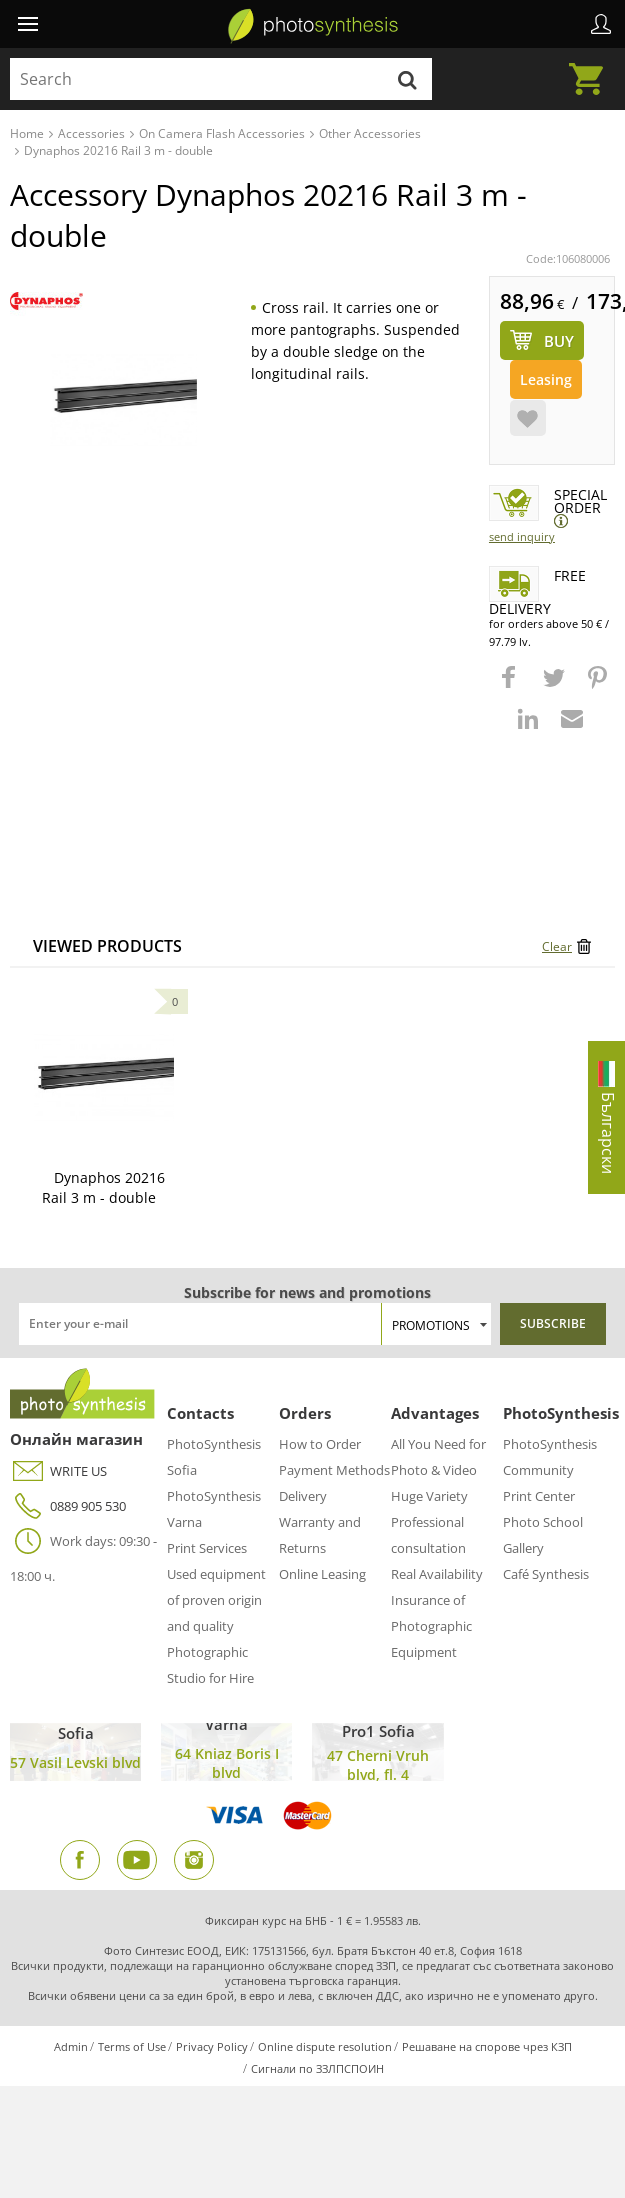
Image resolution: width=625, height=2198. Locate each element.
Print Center (539, 1496)
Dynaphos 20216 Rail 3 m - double (103, 1187)
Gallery (523, 1548)
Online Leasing (322, 1574)
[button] (511, 687)
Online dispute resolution (325, 2046)
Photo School (543, 1522)
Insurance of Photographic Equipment (431, 1626)
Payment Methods (334, 1470)
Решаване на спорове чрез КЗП (487, 2046)
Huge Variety (429, 1496)
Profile (601, 24)
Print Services (207, 1548)
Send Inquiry (522, 536)
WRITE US (58, 1471)
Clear (557, 946)
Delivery (303, 1496)
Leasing (546, 379)
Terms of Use (132, 2046)
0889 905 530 (68, 1506)
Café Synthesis (546, 1574)
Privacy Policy (212, 2046)
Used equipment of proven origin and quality (216, 1600)
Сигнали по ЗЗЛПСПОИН (317, 2068)
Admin (71, 2046)
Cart (592, 67)
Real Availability (437, 1574)
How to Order (320, 1444)
